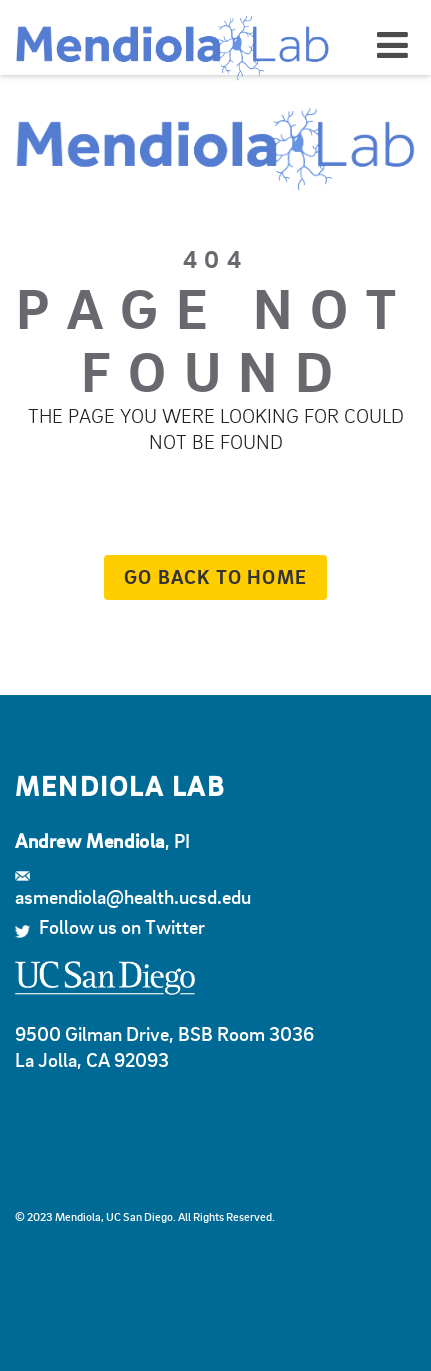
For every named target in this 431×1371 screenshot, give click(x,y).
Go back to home (205, 576)
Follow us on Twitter (110, 926)
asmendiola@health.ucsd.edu (133, 890)
